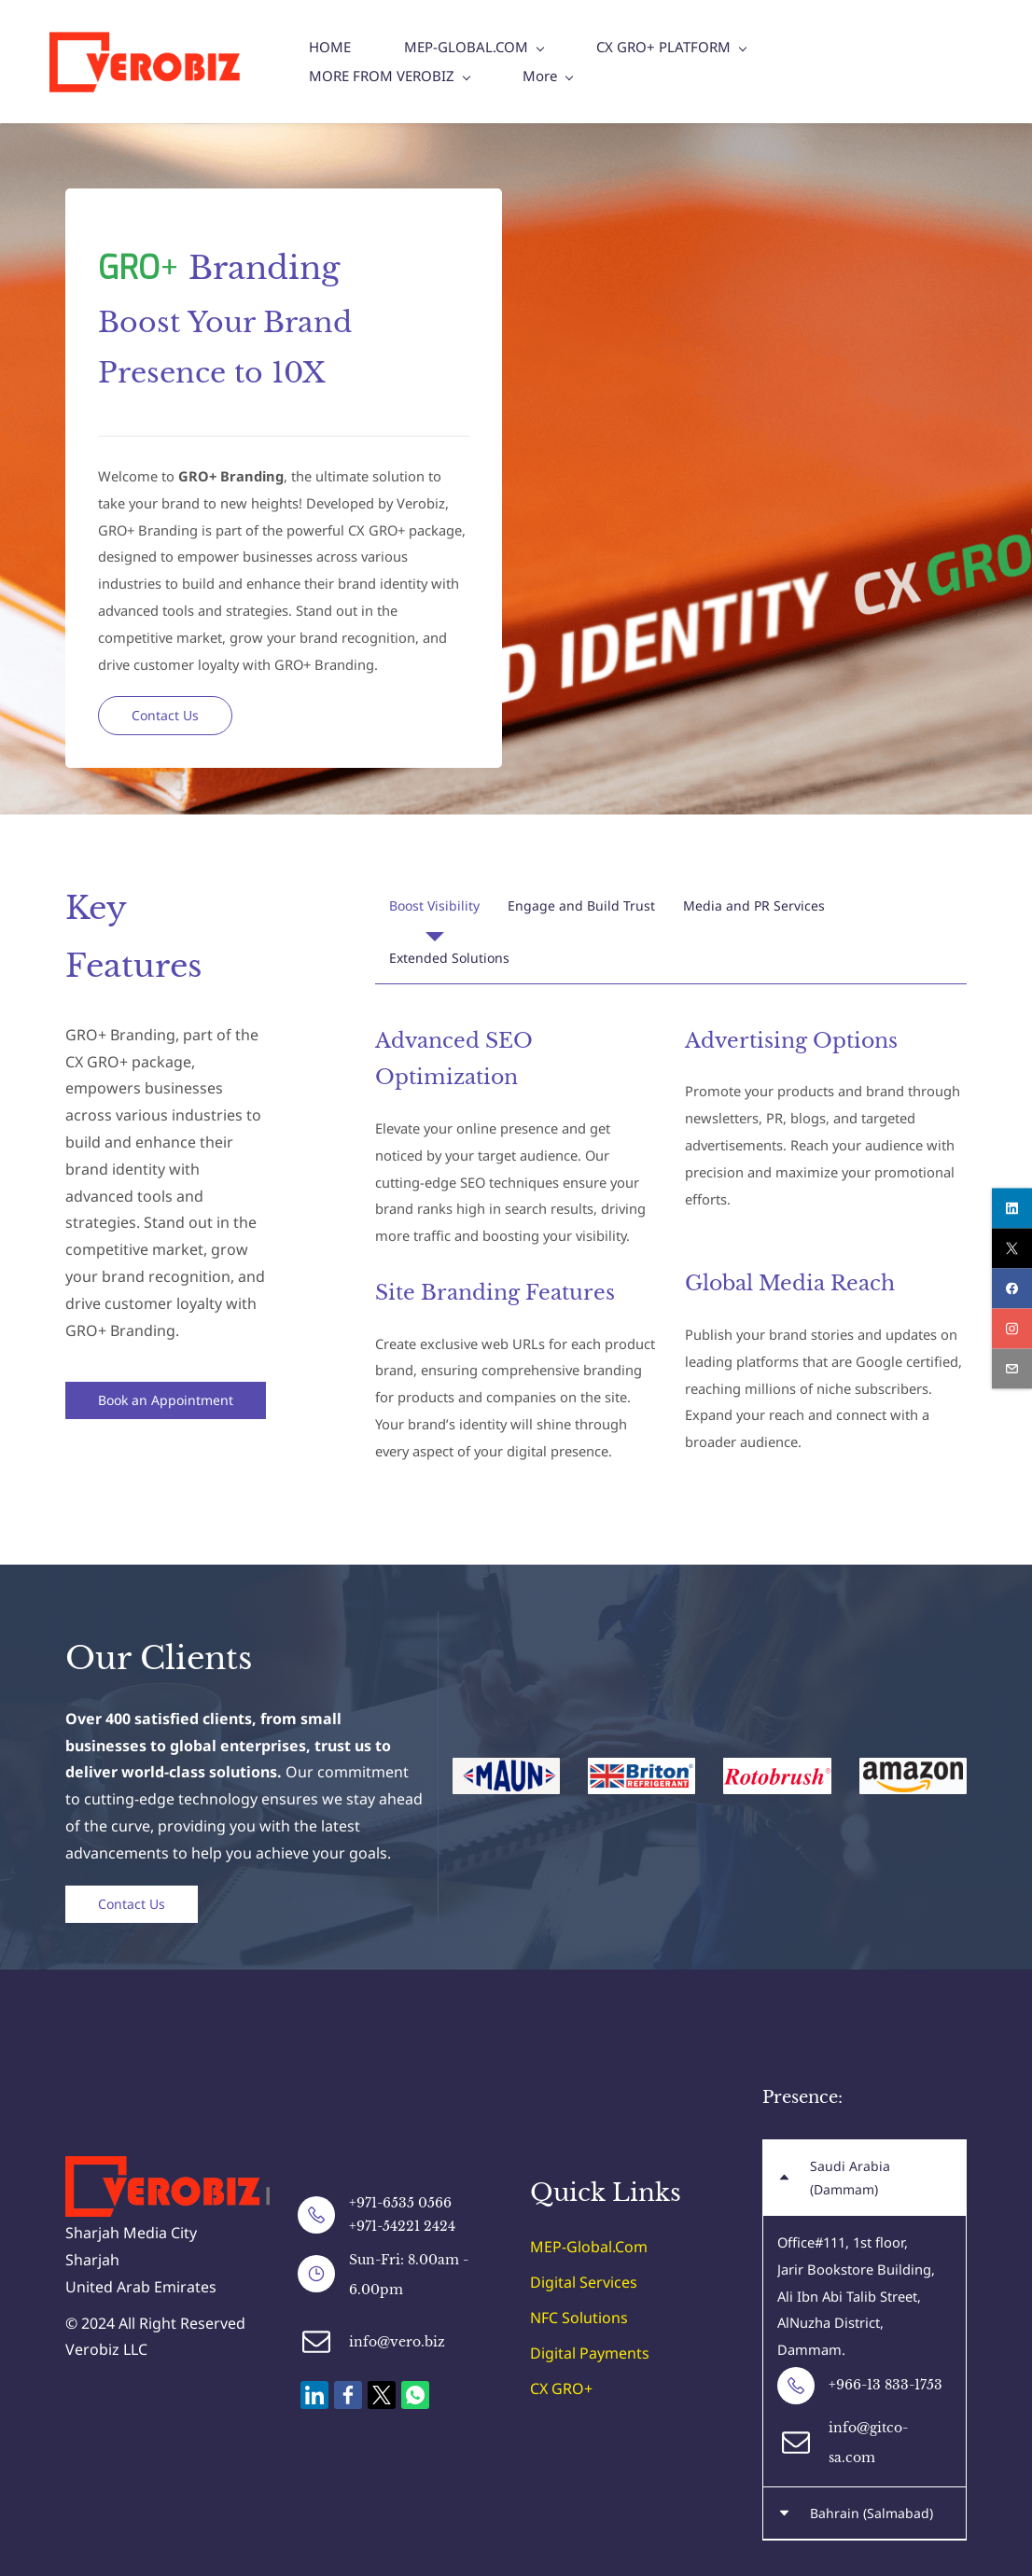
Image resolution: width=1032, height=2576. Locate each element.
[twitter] (1012, 1248)
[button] (434, 906)
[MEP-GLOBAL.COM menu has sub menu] (475, 62)
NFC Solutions (579, 2318)
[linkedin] (1012, 1208)
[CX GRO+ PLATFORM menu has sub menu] (672, 62)
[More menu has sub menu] (825, 62)
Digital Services (583, 2283)
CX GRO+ (561, 2389)
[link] (187, 2170)
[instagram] (1012, 1328)
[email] (1012, 1368)
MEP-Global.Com (589, 2247)
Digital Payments (589, 2354)
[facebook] (1012, 1288)
